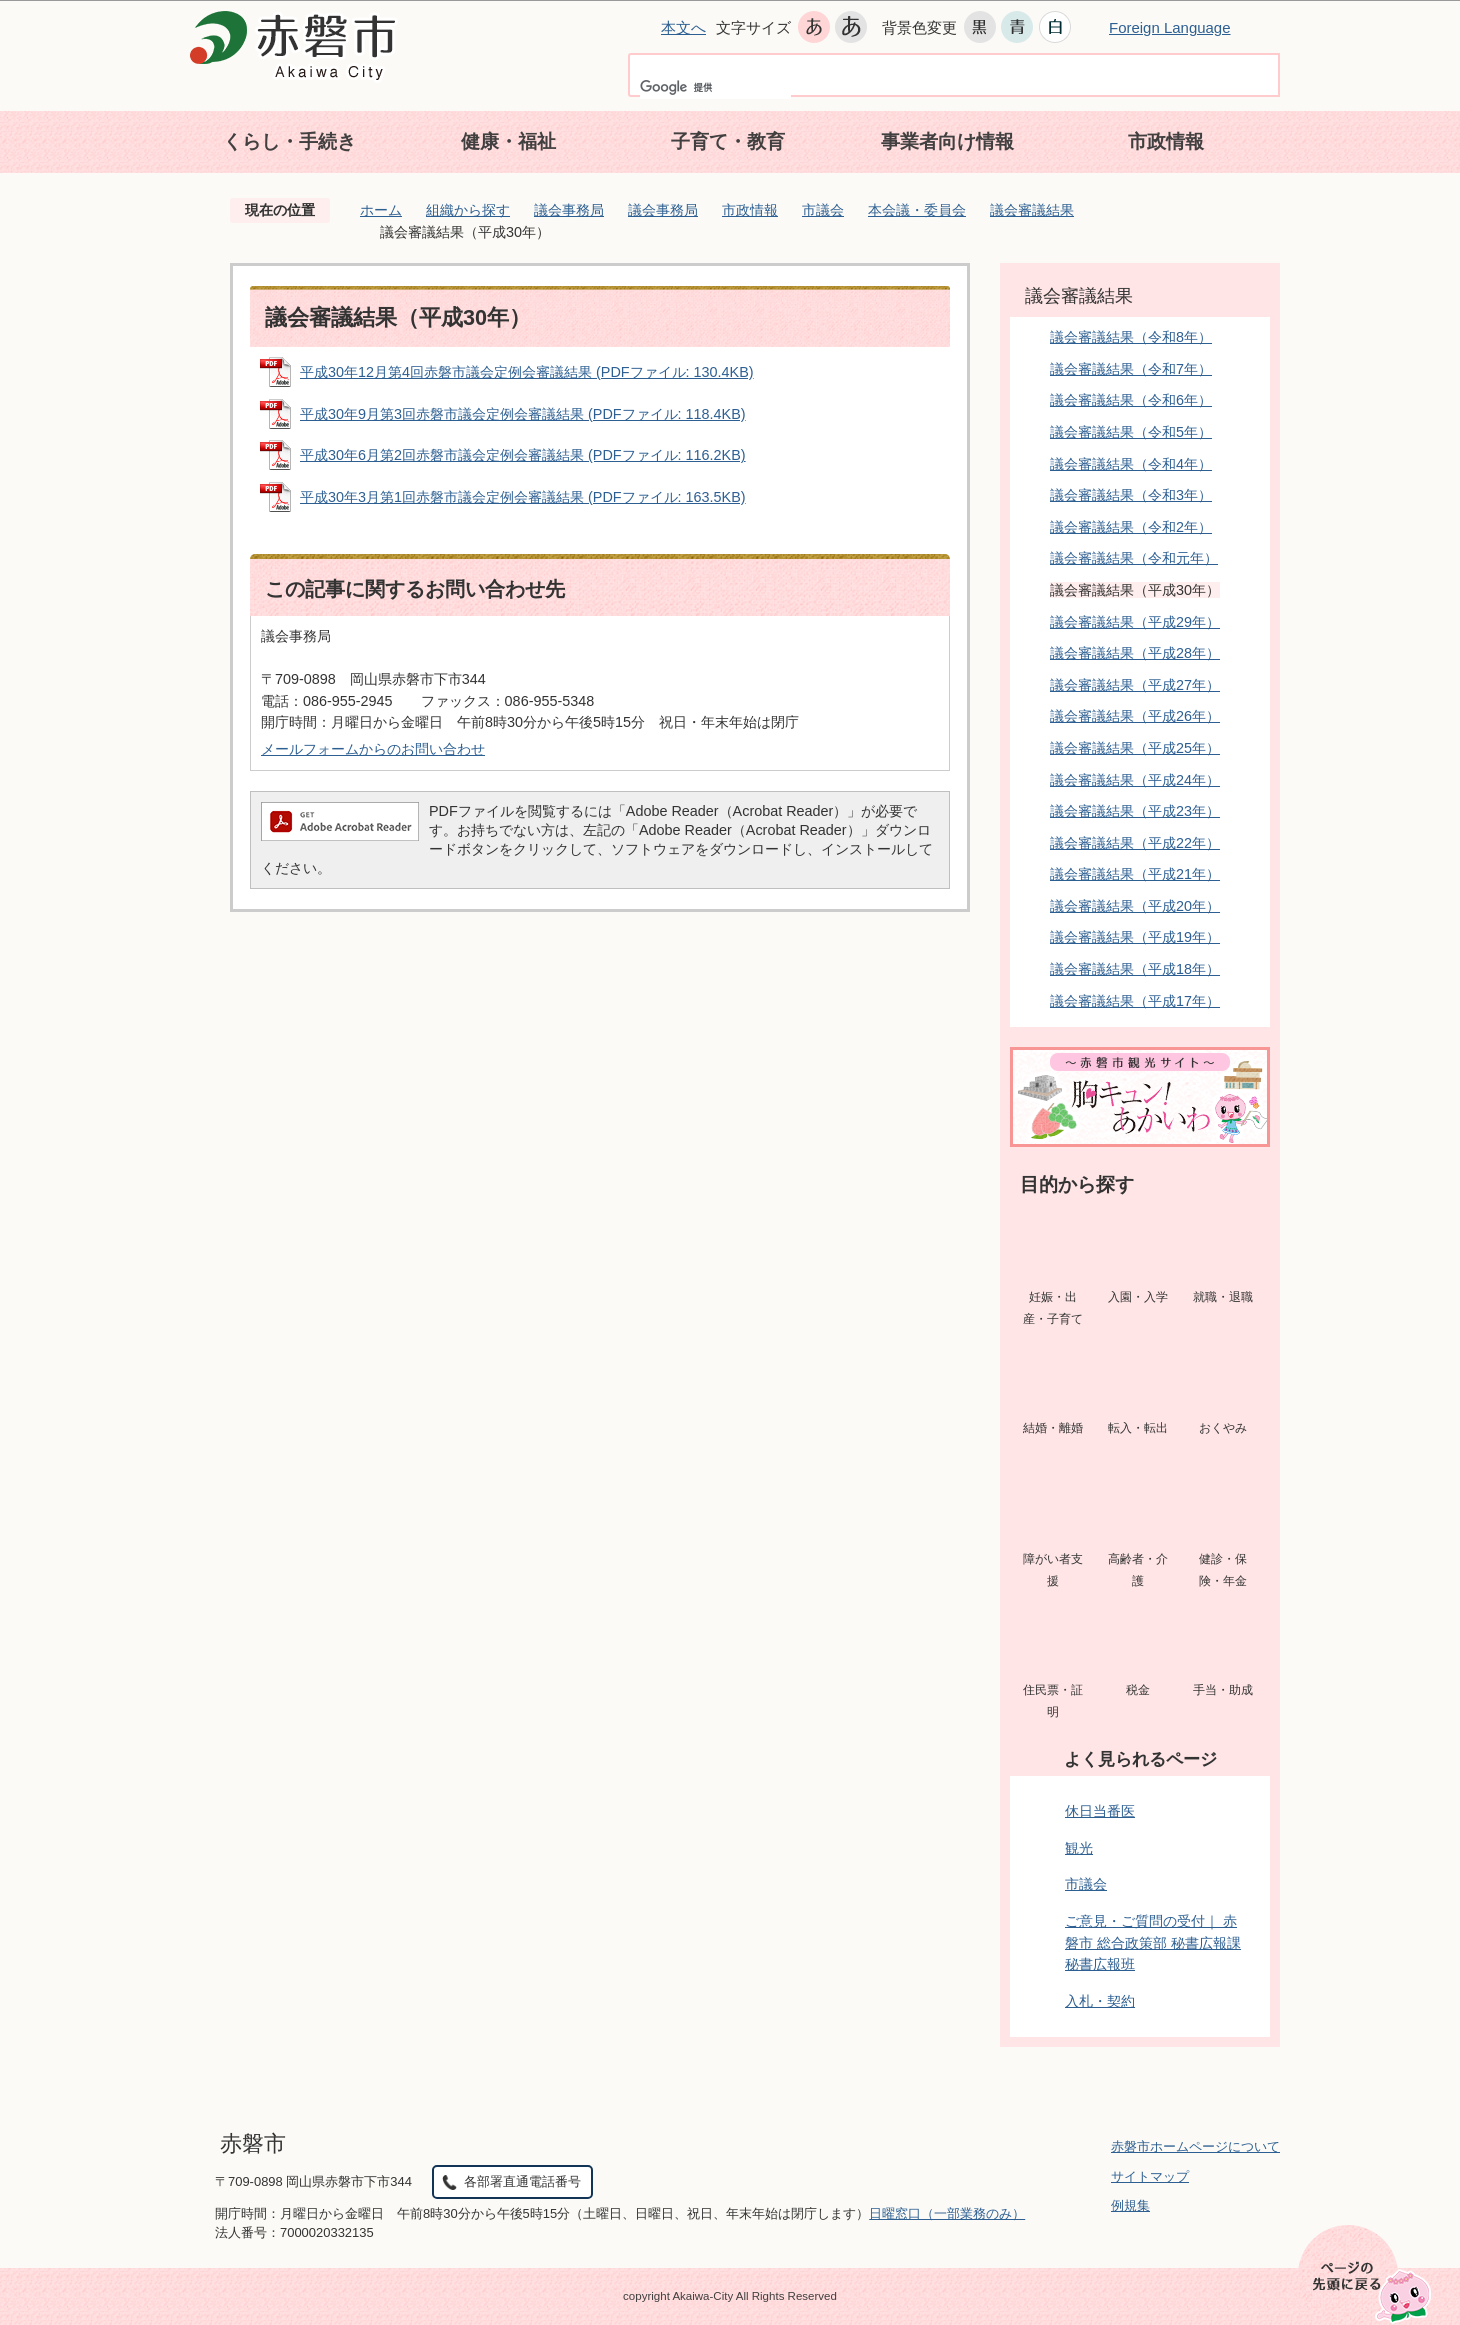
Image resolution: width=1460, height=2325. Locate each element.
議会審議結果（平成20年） (1135, 906)
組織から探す (468, 210)
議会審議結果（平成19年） (1135, 937)
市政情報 (1166, 141)
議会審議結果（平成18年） (1135, 969)
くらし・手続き (289, 141)
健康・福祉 (508, 141)
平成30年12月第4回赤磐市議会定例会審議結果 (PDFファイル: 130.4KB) (527, 372)
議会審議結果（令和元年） (1134, 558)
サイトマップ (1150, 2176)
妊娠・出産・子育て (1053, 1308)
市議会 (823, 210)
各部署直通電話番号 (522, 2181)
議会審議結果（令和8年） (1131, 337)
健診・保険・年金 (1223, 1570)
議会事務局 (569, 210)
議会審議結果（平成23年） (1135, 811)
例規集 (1130, 2205)
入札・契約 (1100, 2001)
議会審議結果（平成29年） (1135, 622)
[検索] (715, 87)
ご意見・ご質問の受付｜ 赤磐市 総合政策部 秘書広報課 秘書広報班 (1153, 1942)
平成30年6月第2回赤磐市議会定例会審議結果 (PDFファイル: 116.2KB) (523, 455)
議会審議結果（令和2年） (1131, 527)
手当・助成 (1223, 1690)
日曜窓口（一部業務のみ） (947, 2213)
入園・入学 (1138, 1297)
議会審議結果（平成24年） (1135, 780)
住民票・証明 (1053, 1701)
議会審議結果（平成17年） (1135, 1001)
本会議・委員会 (917, 210)
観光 (1079, 1848)
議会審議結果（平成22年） (1135, 843)
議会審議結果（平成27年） (1135, 685)
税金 (1138, 1690)
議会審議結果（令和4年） (1131, 464)
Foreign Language (1170, 27)
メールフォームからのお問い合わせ (373, 749)
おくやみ (1223, 1428)
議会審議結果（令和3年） (1131, 495)
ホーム (381, 210)
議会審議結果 (1032, 210)
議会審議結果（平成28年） (1135, 653)
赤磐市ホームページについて (1195, 2146)
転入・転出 (1138, 1428)
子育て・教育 (728, 141)
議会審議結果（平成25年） (1135, 748)
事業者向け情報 (947, 141)
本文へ (683, 27)
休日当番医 (1100, 1811)
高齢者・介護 (1138, 1570)
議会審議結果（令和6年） (1131, 400)
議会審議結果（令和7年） (1131, 369)
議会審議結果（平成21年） (1135, 874)
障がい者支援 (1053, 1570)
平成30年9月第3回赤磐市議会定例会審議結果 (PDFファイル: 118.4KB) (523, 414)
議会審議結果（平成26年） (1135, 716)
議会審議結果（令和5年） (1131, 432)
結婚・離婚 (1053, 1428)
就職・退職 (1223, 1297)
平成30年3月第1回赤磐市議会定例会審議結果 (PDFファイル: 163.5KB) (523, 497)
